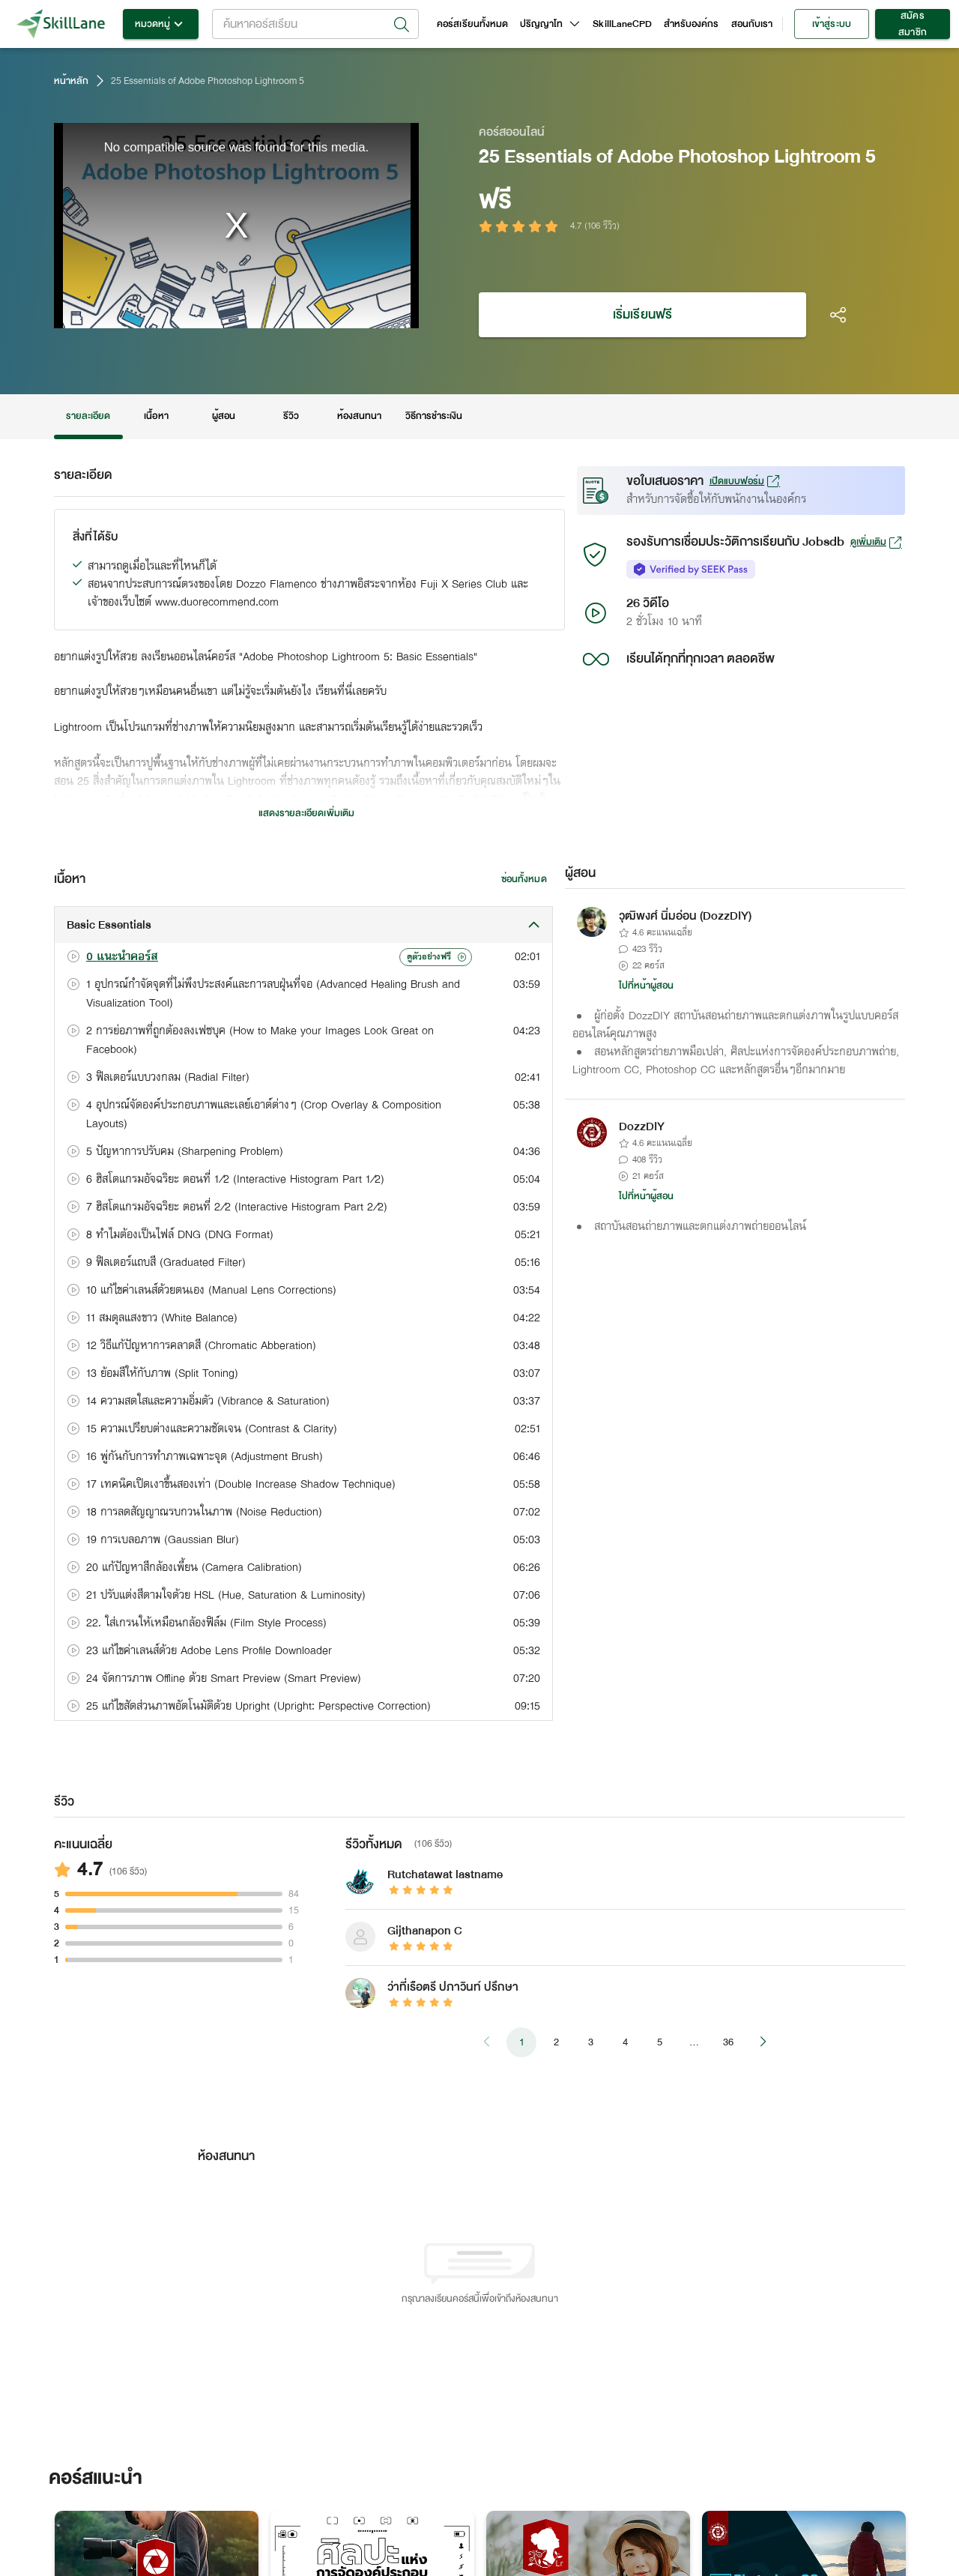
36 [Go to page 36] (728, 2042)
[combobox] (315, 24)
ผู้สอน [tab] (224, 416)
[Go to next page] (763, 2042)
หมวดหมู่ (161, 24)
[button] (303, 925)
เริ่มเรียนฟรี (642, 314)
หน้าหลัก (71, 81)
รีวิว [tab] (291, 416)
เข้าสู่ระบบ (831, 24)
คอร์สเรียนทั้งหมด (472, 24)
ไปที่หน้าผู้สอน (646, 985)
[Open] (402, 25)
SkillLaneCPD (622, 24)
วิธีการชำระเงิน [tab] (434, 416)
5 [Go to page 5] (659, 2042)
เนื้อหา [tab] (156, 416)
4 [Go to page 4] (625, 2042)
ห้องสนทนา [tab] (359, 416)
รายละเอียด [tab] (88, 416)
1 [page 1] (521, 2042)
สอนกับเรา (751, 24)
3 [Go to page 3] (590, 2042)
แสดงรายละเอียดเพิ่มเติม (306, 813)
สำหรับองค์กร (691, 24)
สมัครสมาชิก (912, 24)
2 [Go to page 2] (556, 2042)
